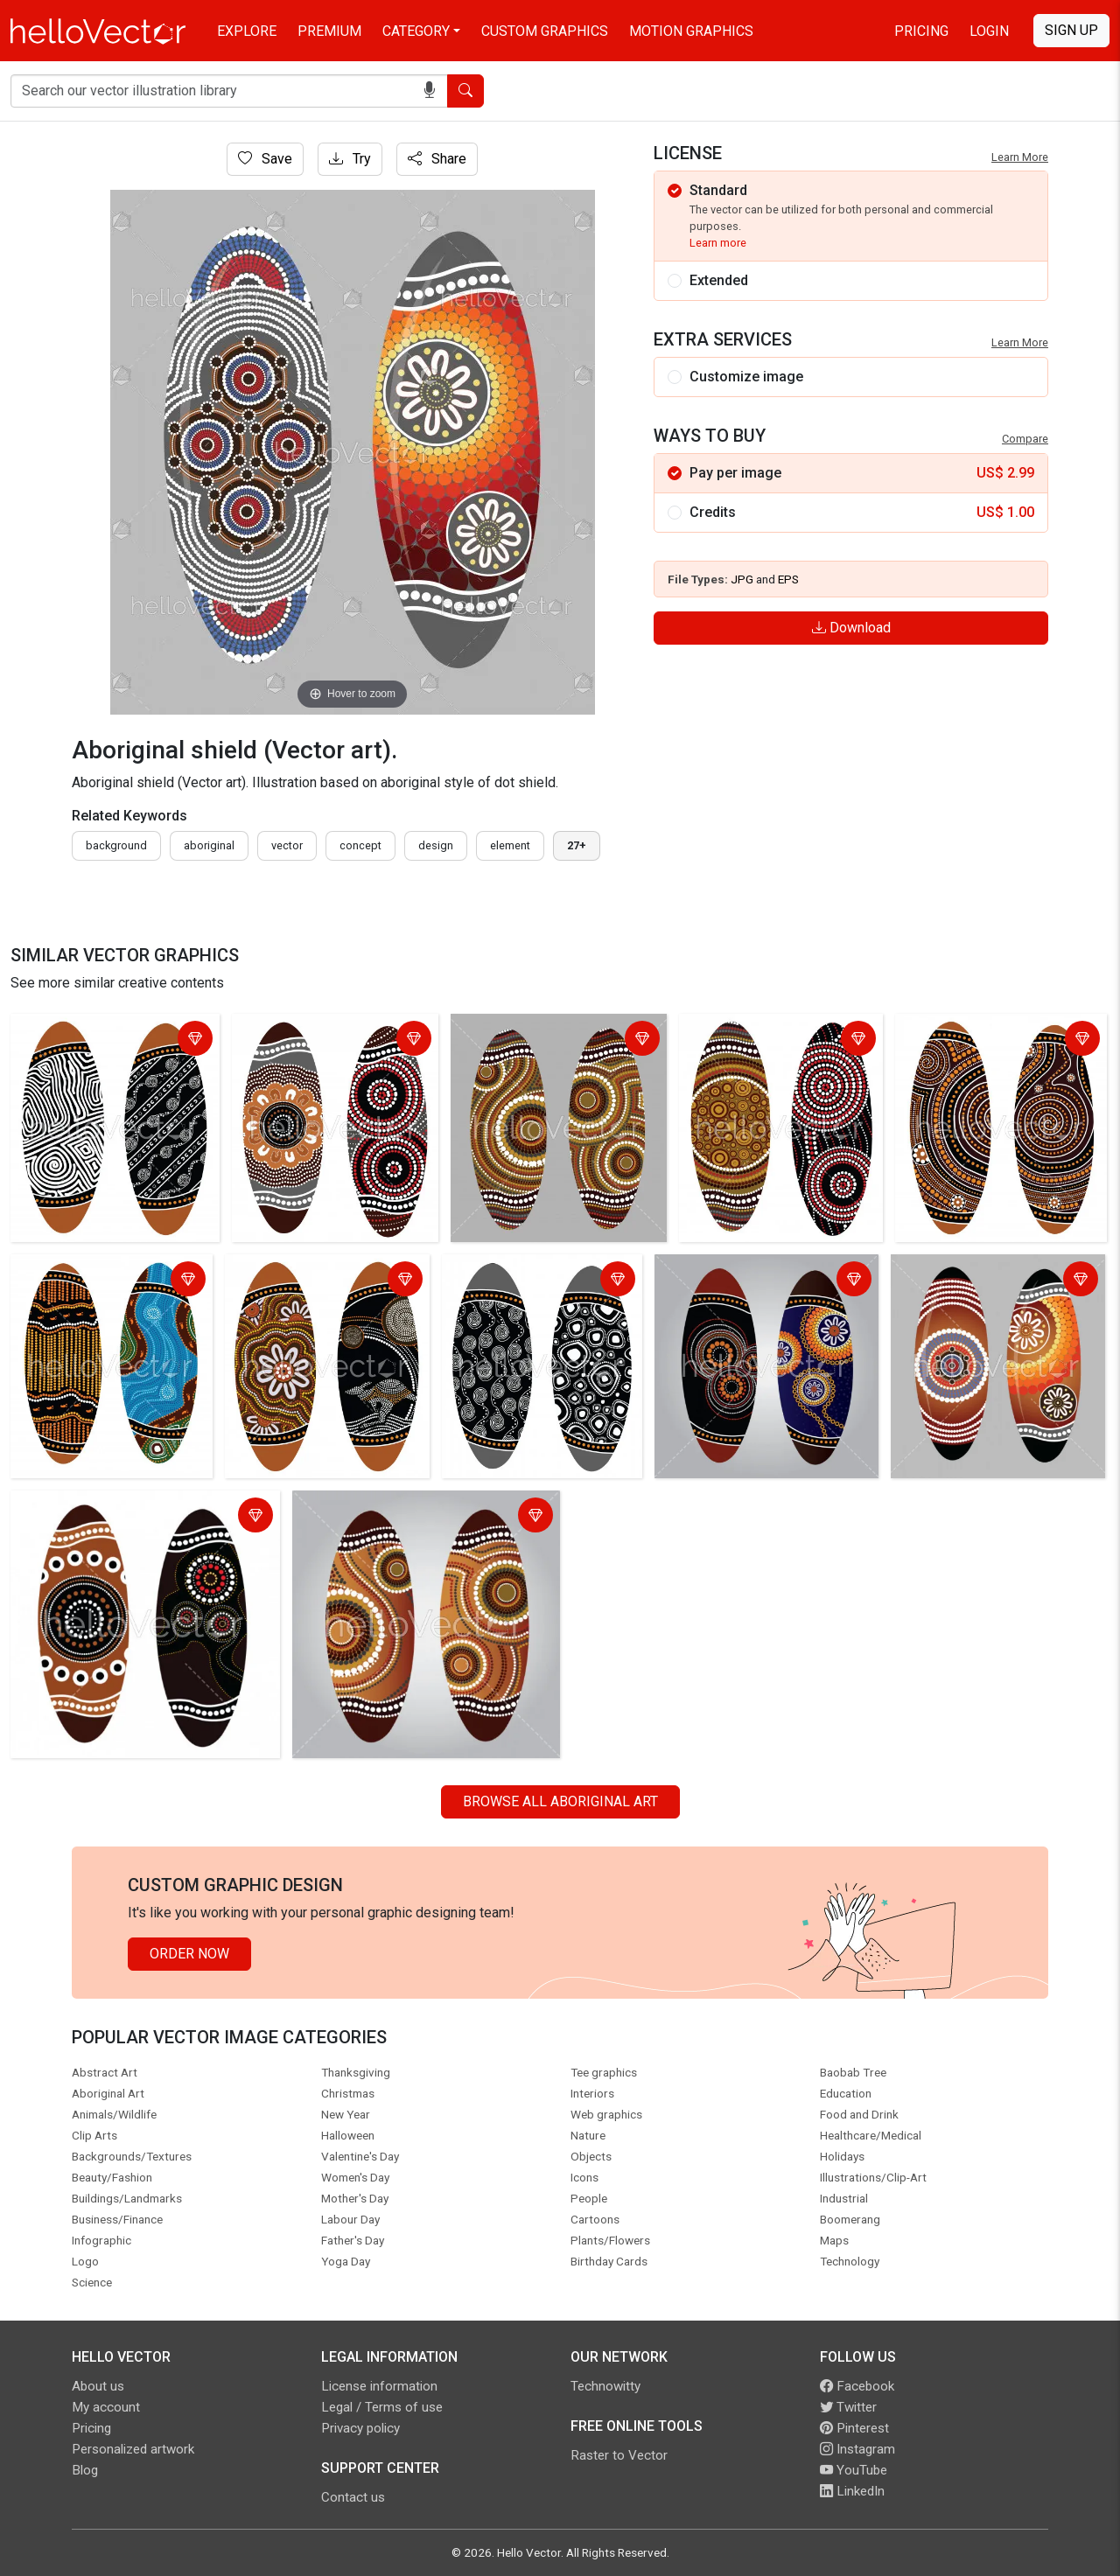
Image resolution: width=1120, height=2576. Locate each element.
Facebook (857, 2386)
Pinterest (854, 2428)
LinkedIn (852, 2491)
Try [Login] (350, 158)
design (435, 845)
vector (287, 845)
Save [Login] (265, 158)
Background (116, 845)
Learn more (718, 242)
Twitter (848, 2407)
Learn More (1019, 157)
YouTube (853, 2470)
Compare (1025, 438)
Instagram (857, 2449)
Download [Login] (851, 627)
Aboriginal (209, 845)
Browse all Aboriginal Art (560, 1801)
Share (437, 158)
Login (989, 31)
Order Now (189, 1953)
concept (361, 845)
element (510, 845)
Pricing (921, 31)
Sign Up (1071, 30)
